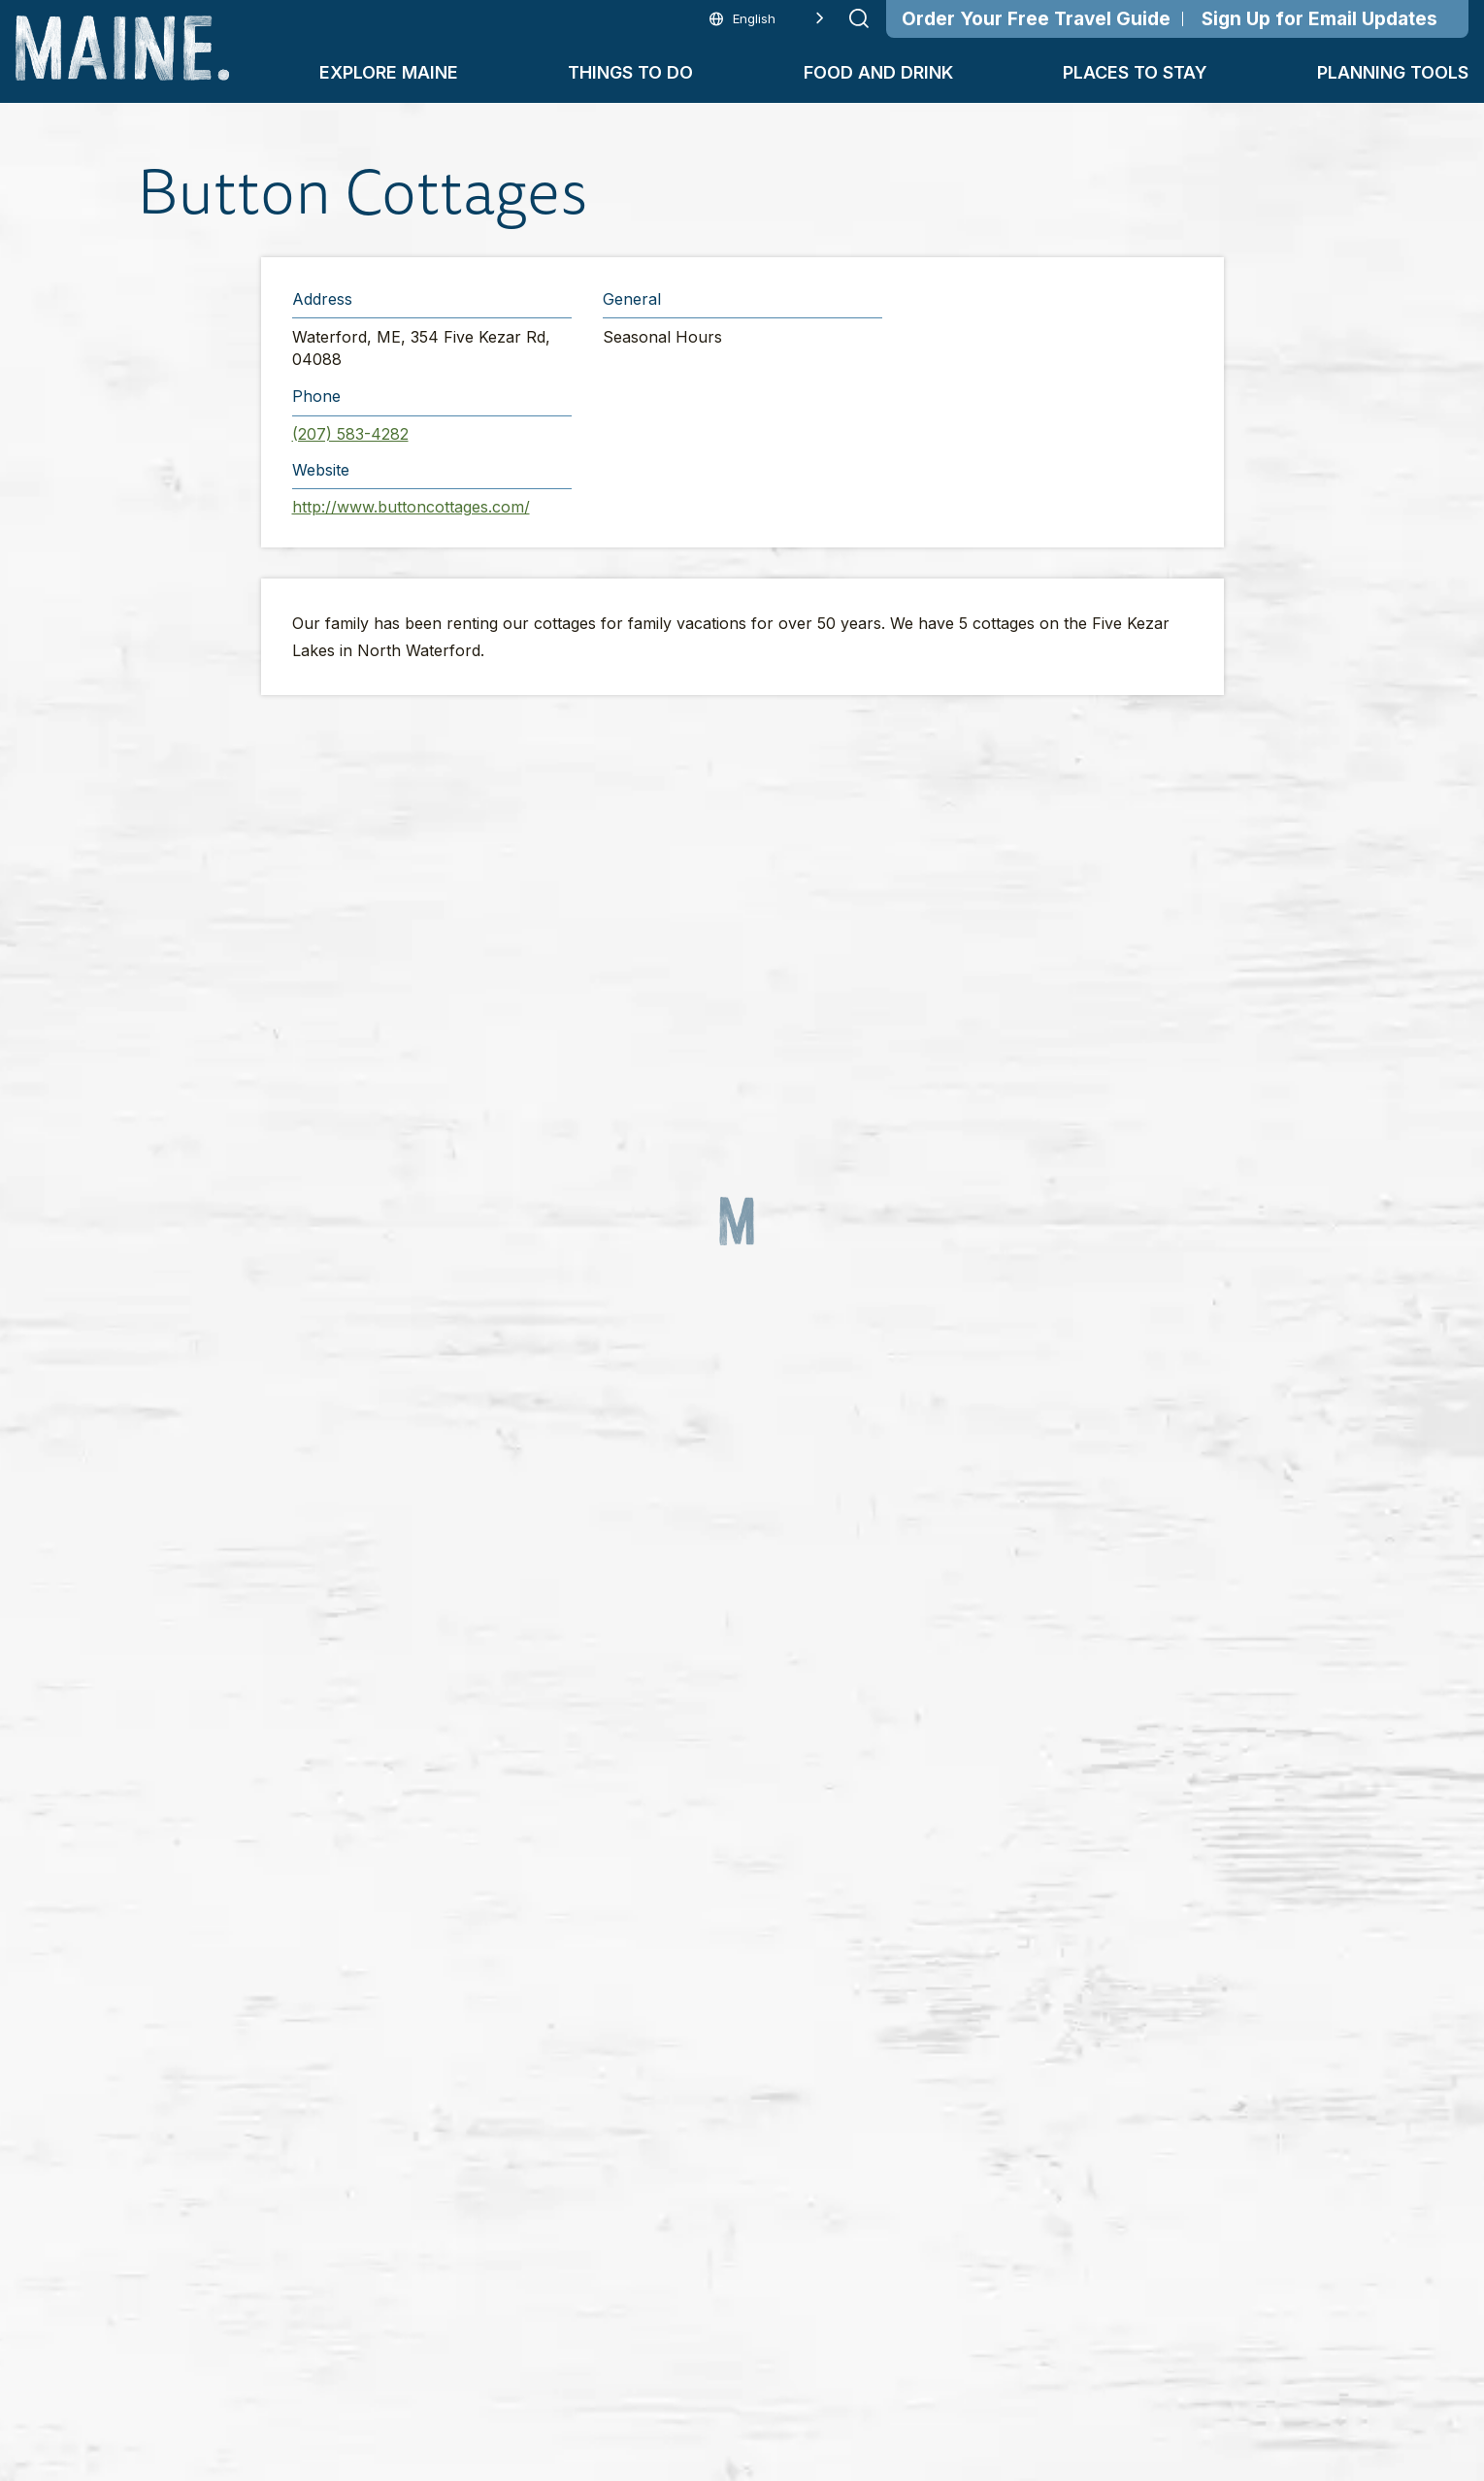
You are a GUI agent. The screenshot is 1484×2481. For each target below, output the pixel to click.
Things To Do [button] (630, 72)
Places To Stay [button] (1135, 72)
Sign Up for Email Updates (1319, 19)
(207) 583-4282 (350, 434)
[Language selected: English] (767, 19)
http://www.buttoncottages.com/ (411, 506)
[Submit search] (859, 18)
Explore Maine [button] (388, 72)
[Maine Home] (122, 48)
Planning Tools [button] (1392, 72)
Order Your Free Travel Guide (1036, 19)
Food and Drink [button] (878, 72)
